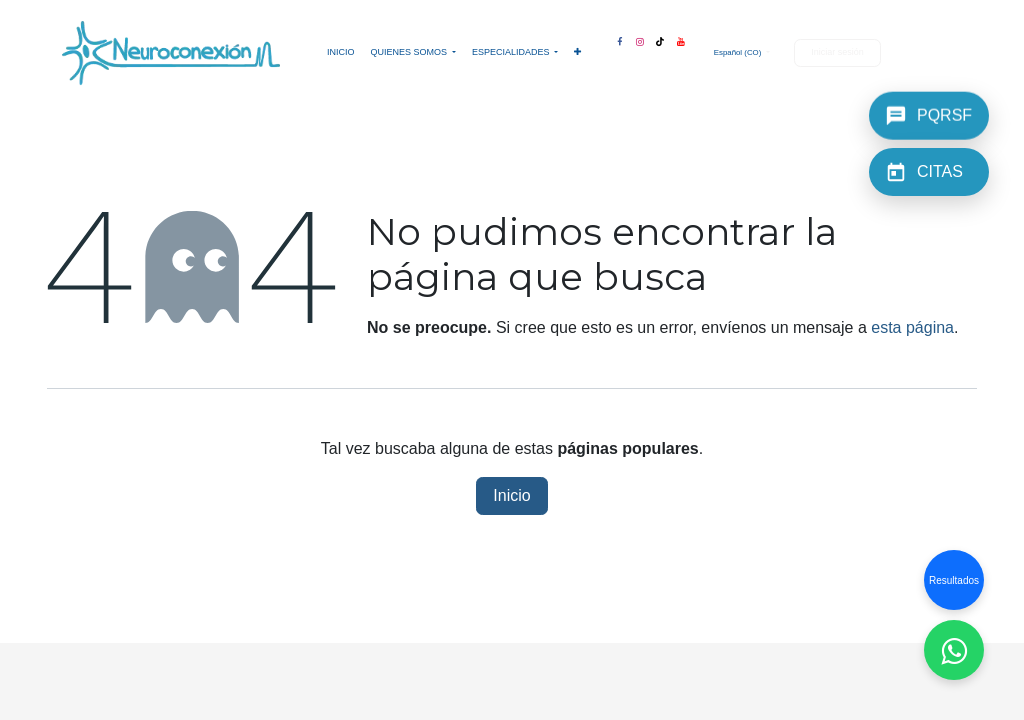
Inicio (511, 495)
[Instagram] (640, 38)
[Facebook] (619, 38)
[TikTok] (660, 38)
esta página (912, 327)
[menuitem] (341, 53)
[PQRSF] (929, 114)
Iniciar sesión (837, 52)
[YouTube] (681, 38)
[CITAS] (929, 172)
